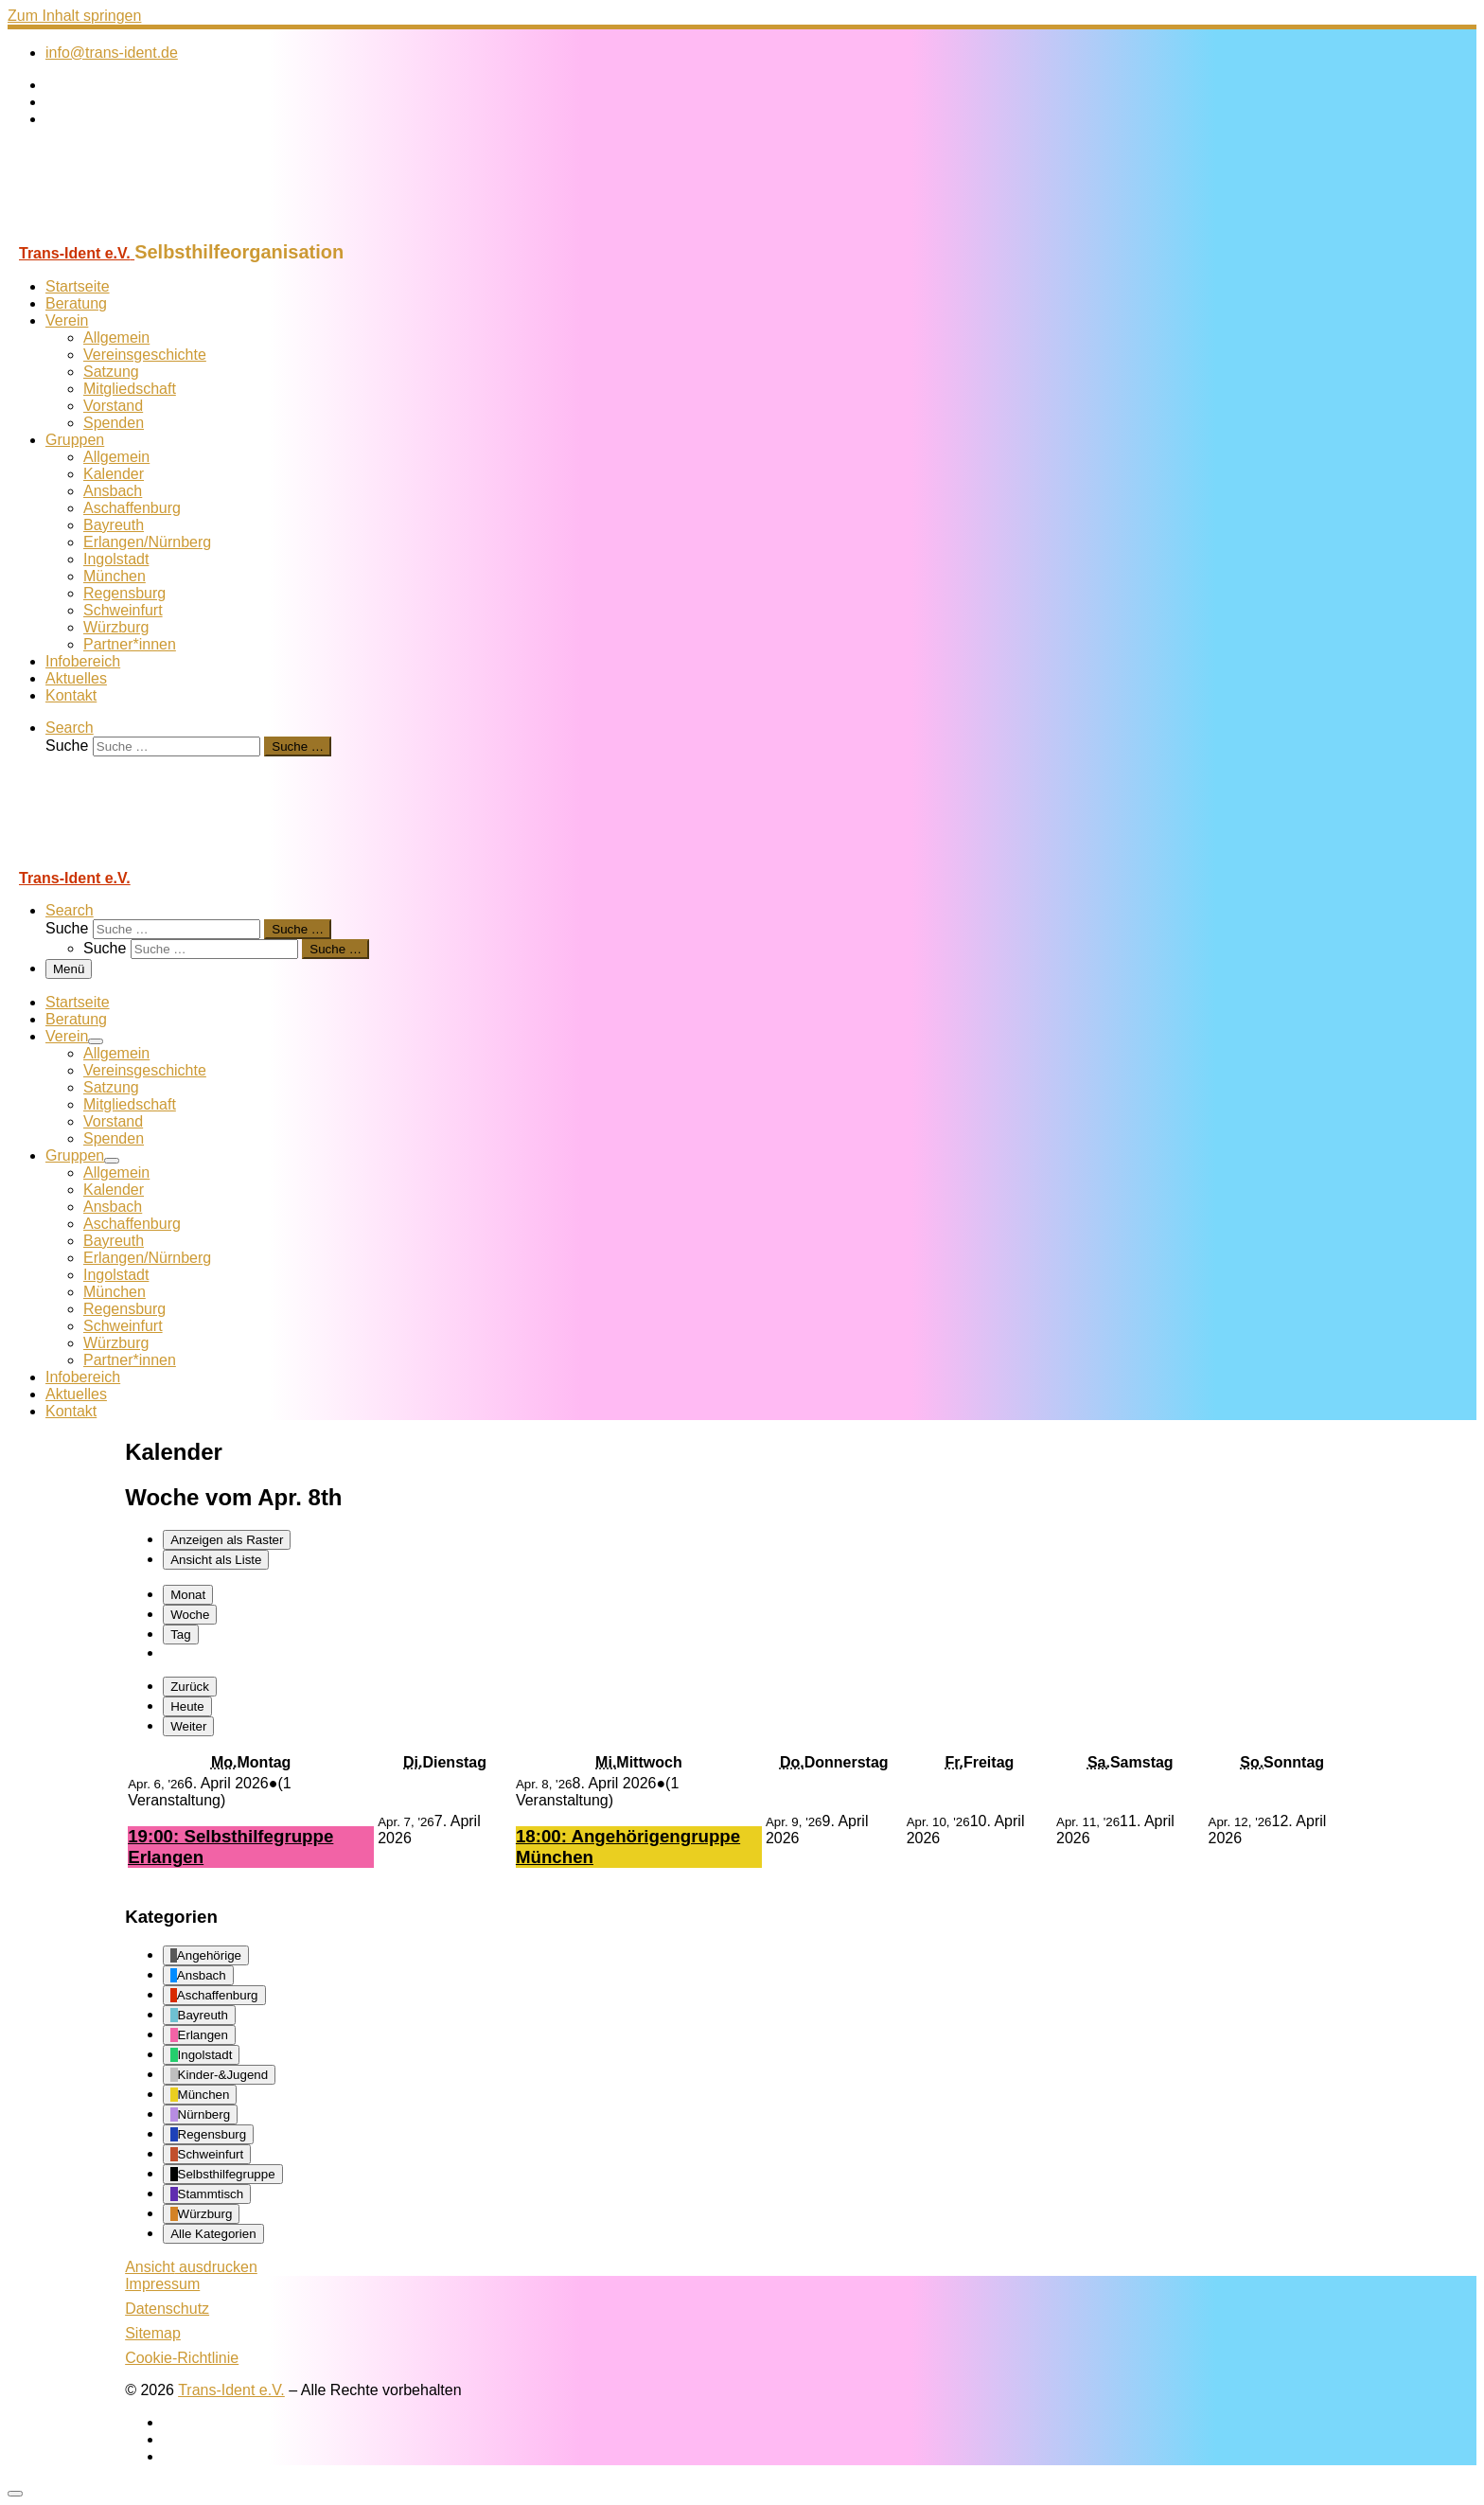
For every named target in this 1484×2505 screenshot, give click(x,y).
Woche (189, 1615)
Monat (187, 1595)
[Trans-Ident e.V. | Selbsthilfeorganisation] (126, 232)
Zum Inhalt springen (74, 16)
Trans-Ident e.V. (231, 2390)
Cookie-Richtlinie (181, 2358)
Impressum (162, 2284)
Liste (215, 1560)
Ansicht (191, 2267)
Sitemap (153, 2333)
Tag (180, 1634)
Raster (226, 1540)
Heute (187, 1706)
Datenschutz (167, 2309)
